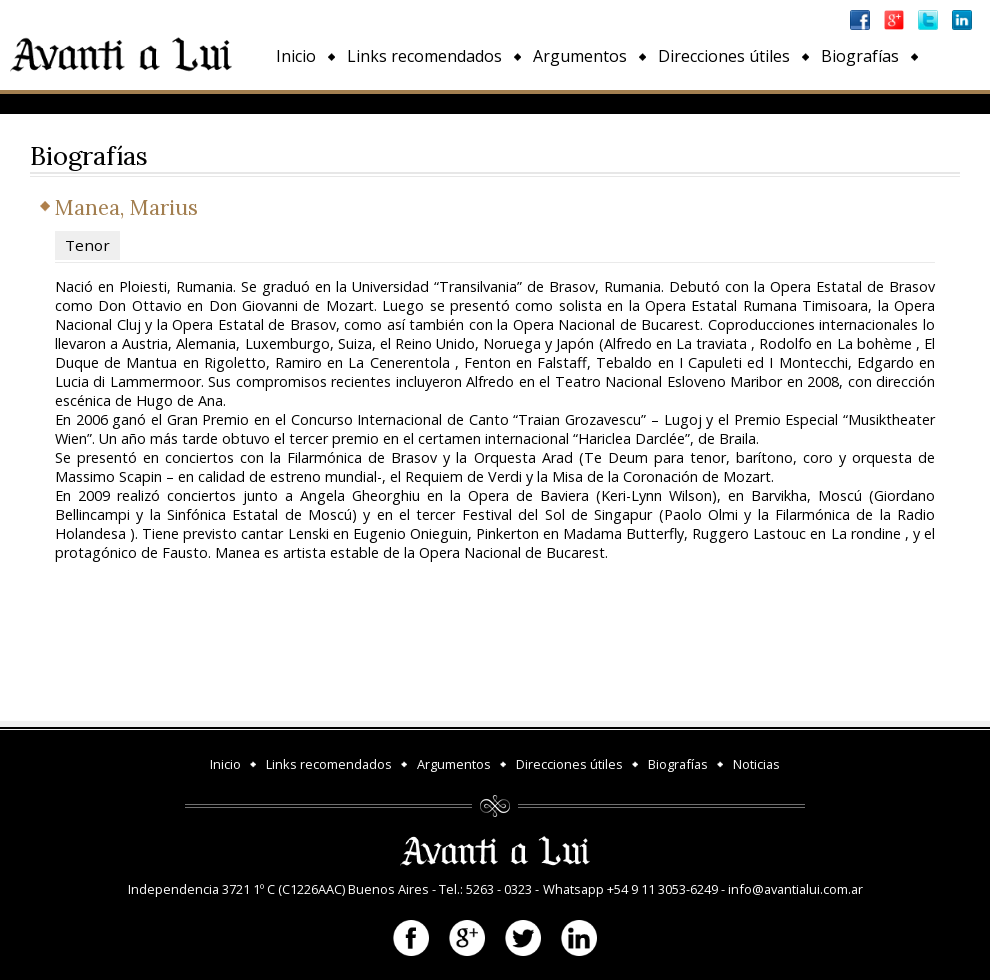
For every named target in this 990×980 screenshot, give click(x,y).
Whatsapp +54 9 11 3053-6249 (630, 889)
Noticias (306, 102)
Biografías (860, 56)
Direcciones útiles (724, 56)
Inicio (296, 56)
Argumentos (580, 56)
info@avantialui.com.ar (795, 889)
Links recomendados (424, 56)
